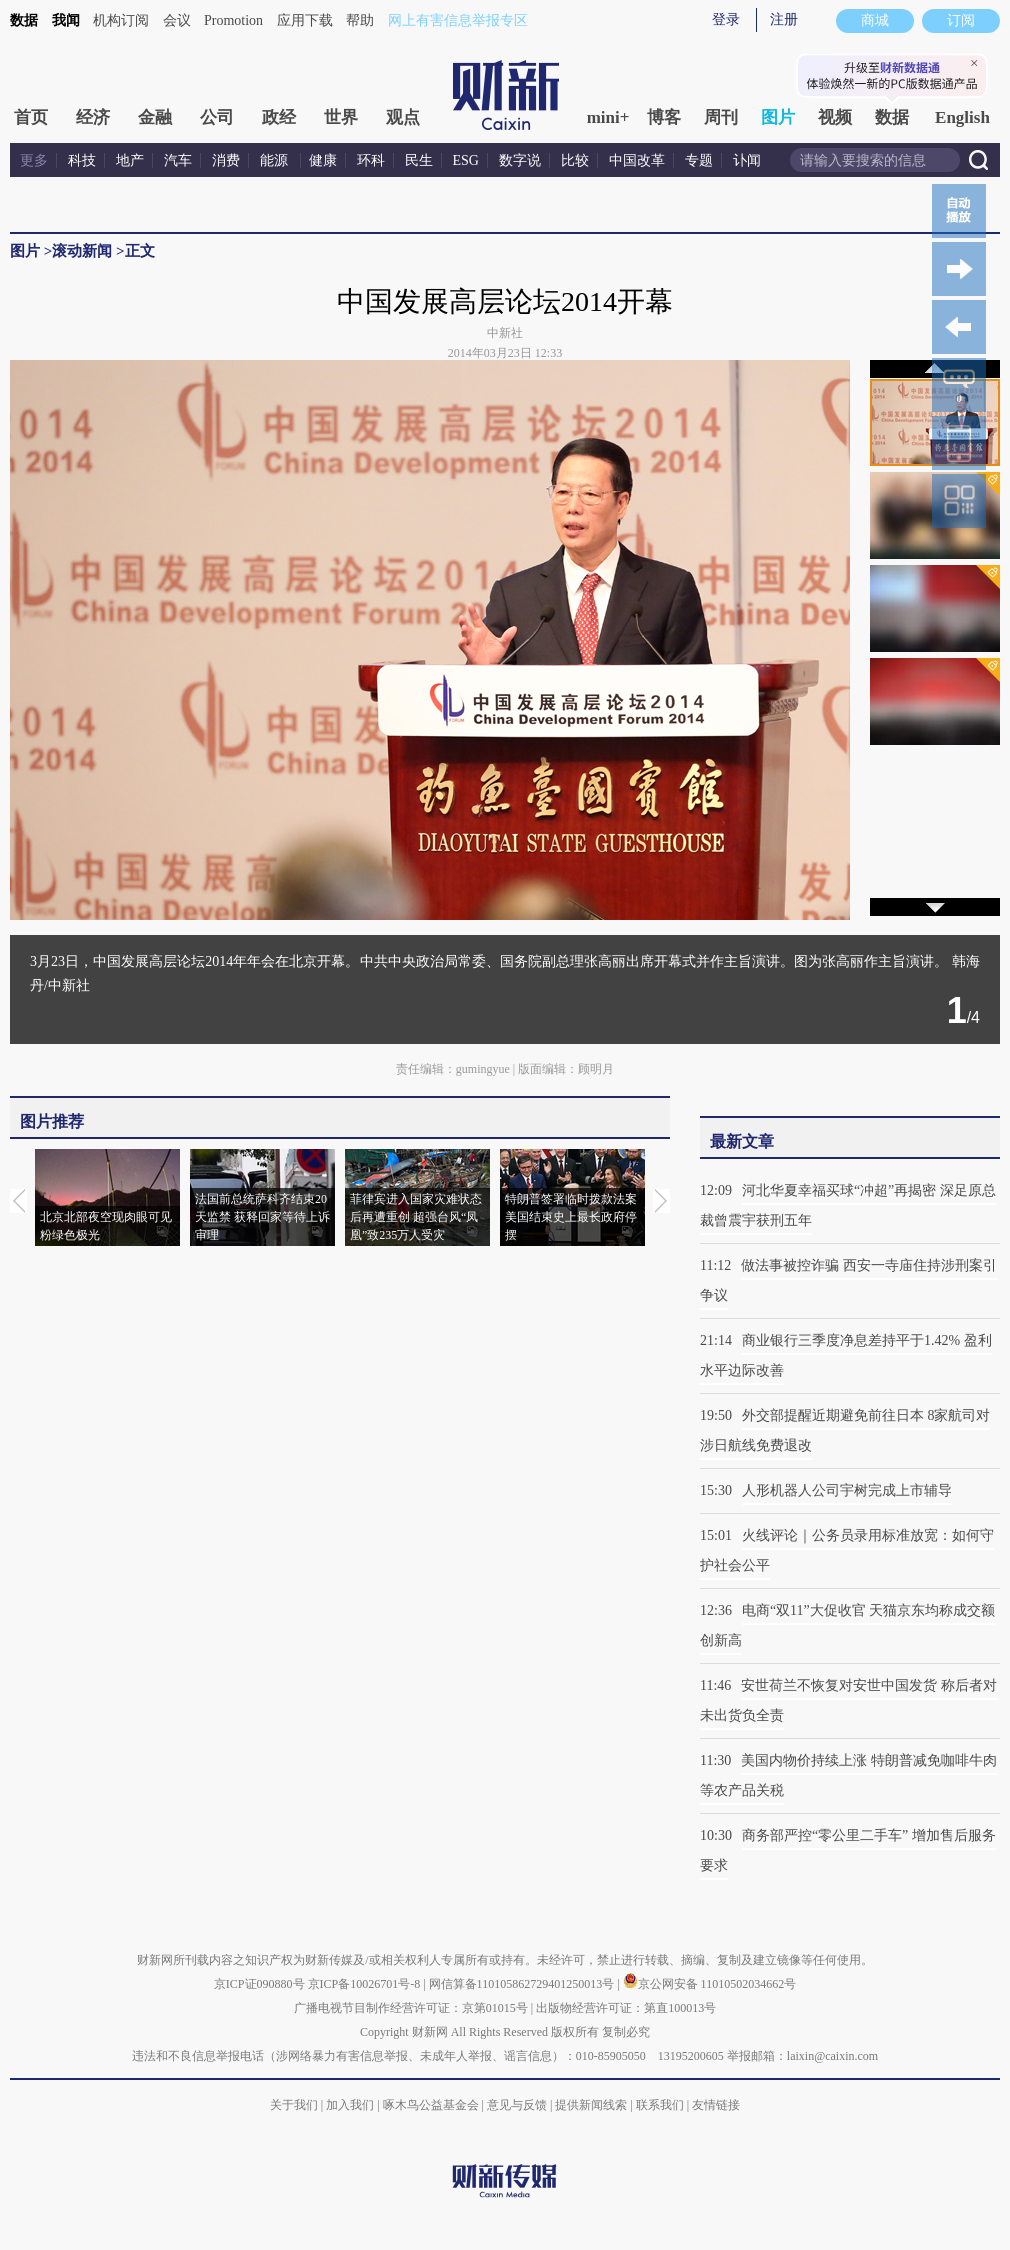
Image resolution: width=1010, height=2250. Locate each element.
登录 (726, 19)
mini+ (608, 117)
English (962, 117)
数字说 (520, 160)
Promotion (233, 20)
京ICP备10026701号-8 (366, 1984)
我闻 (66, 20)
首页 (31, 117)
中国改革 (637, 160)
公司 (217, 117)
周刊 (721, 117)
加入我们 (350, 2105)
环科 (371, 160)
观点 (403, 117)
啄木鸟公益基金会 (432, 2105)
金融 (155, 117)
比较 (575, 160)
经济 (93, 117)
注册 (784, 19)
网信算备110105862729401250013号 (523, 1984)
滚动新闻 (82, 251)
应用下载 (305, 20)
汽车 (178, 160)
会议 (177, 20)
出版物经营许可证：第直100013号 (626, 2008)
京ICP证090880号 (259, 1984)
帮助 (360, 20)
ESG (466, 160)
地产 (130, 160)
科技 (82, 160)
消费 (226, 160)
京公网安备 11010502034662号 (710, 1984)
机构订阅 (121, 20)
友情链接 (716, 2105)
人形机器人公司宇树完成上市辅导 (847, 1490)
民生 (419, 160)
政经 (279, 117)
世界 (341, 117)
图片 (778, 117)
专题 (699, 160)
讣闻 (747, 160)
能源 (276, 160)
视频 (835, 117)
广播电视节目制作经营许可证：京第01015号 (411, 2008)
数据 (24, 20)
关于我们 (294, 2105)
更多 (34, 160)
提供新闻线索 (591, 2105)
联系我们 (660, 2105)
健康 (323, 160)
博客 (664, 117)
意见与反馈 (517, 2105)
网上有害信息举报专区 (458, 20)
